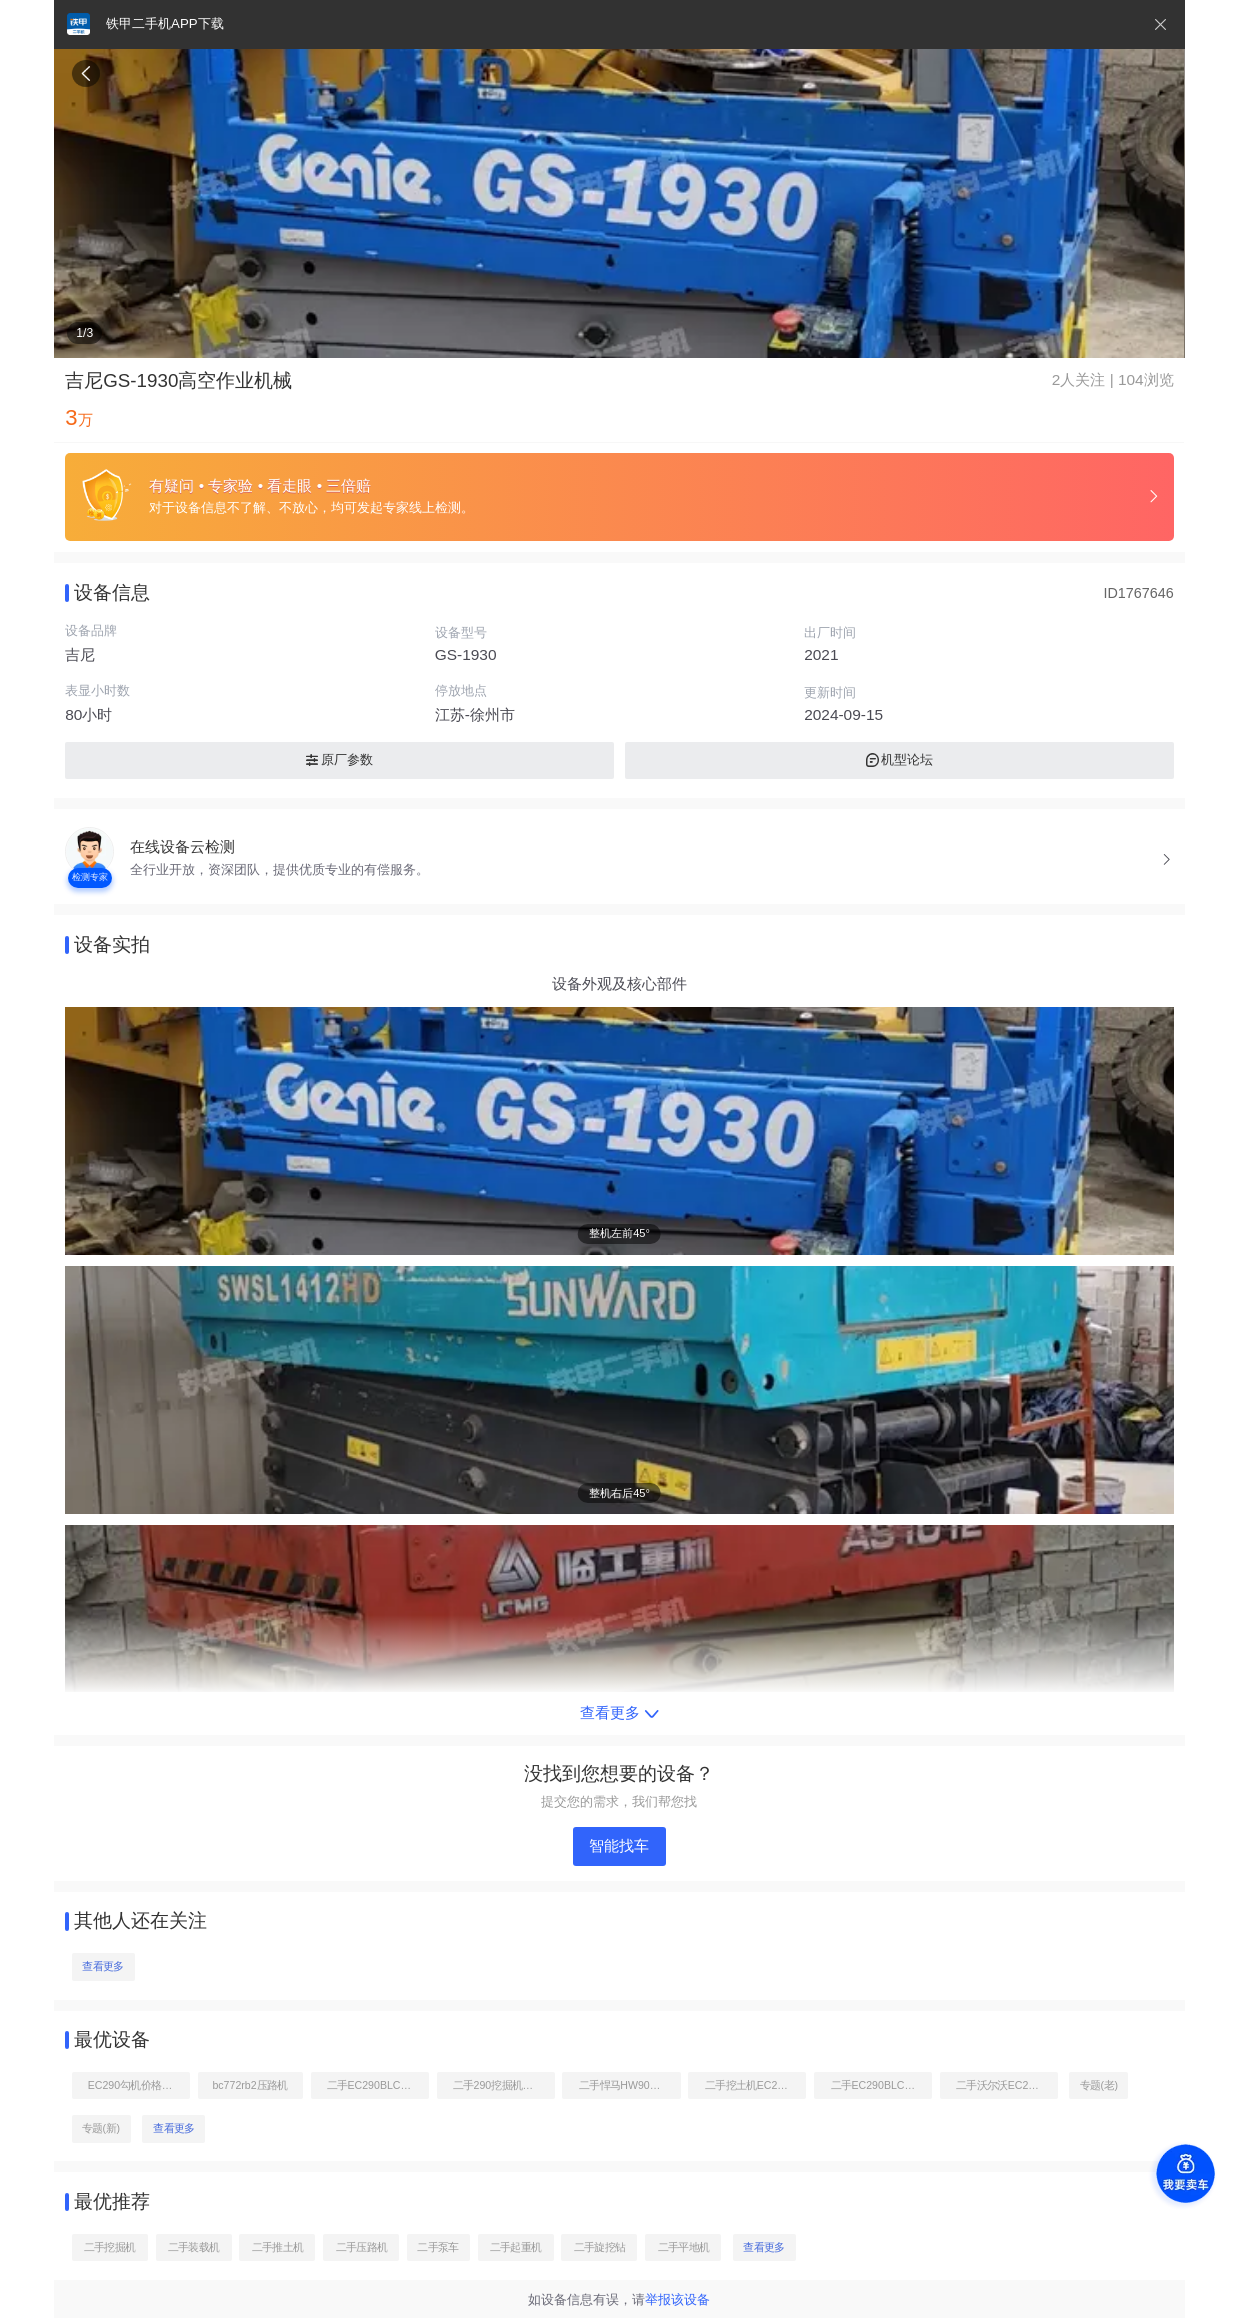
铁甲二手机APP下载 (164, 23)
